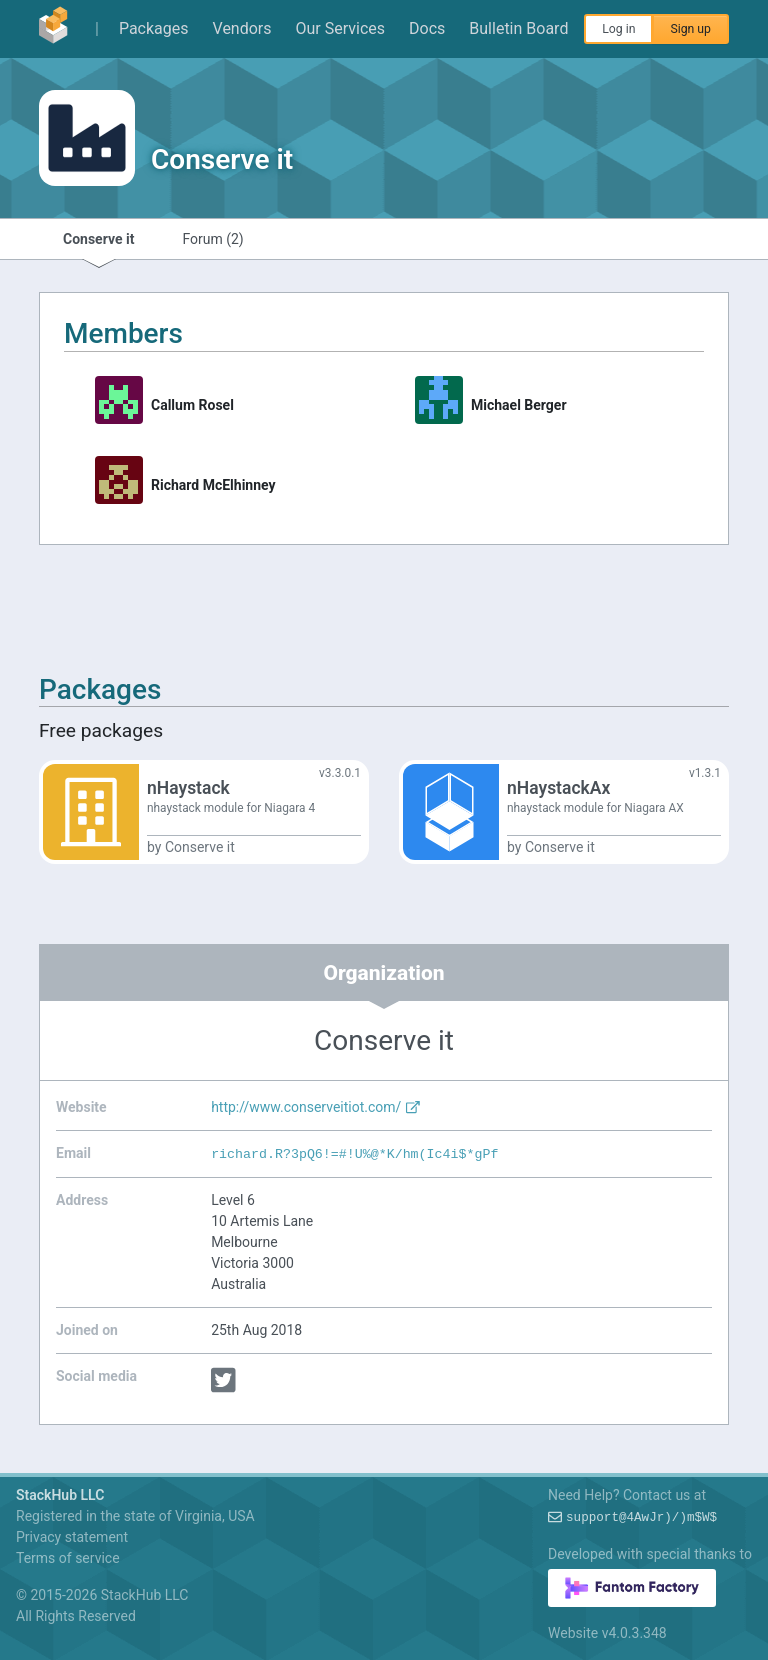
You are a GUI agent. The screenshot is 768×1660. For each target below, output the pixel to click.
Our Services (341, 28)
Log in (618, 29)
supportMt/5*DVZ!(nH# (641, 1518)
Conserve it (98, 239)
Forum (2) (212, 239)
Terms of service (68, 1558)
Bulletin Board (518, 28)
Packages (154, 28)
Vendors (242, 28)
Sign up (690, 29)
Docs (427, 28)
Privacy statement (72, 1537)
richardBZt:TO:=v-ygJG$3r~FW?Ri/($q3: (354, 1154)
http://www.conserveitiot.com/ (316, 1107)
